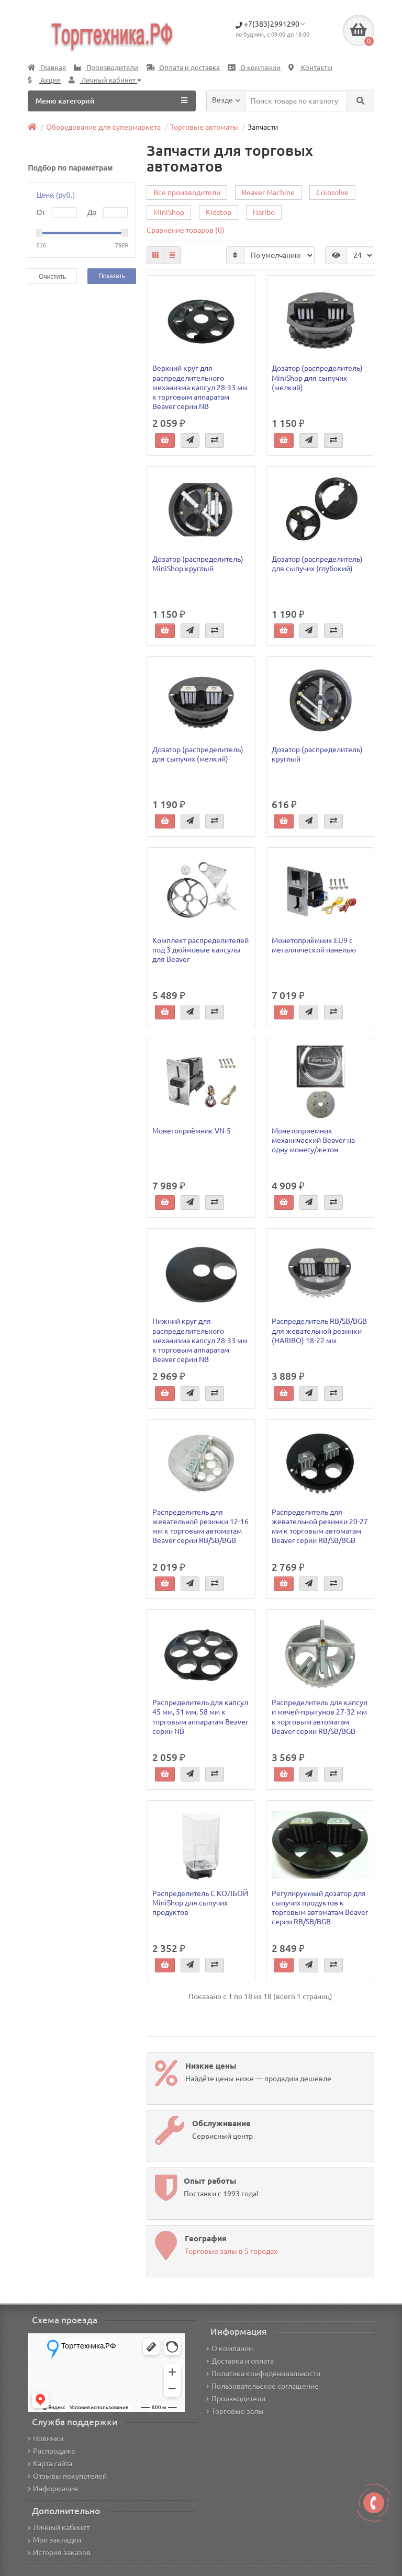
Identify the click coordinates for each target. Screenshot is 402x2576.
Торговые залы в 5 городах (231, 2251)
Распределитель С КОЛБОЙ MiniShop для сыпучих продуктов (200, 1902)
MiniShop (168, 212)
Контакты (310, 68)
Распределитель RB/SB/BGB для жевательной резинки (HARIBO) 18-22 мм (319, 1330)
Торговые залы (235, 2411)
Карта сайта (50, 2463)
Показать (111, 276)
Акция (44, 80)
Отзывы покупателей (67, 2476)
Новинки (45, 2438)
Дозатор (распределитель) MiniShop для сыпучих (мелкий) (317, 377)
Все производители (186, 192)
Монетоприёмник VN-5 (191, 1131)
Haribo (264, 212)
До (91, 212)
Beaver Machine (268, 192)
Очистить (52, 276)
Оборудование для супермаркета (103, 127)
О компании (254, 68)
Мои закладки (54, 2540)
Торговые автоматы (204, 127)
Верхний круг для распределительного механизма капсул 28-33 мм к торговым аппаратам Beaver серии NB (200, 387)
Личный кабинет (59, 2527)
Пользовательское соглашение (262, 2386)
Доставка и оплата (240, 2361)
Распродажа (51, 2451)
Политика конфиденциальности (263, 2373)
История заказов (59, 2552)
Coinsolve (332, 192)
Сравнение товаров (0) (186, 230)
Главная (47, 68)
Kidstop (218, 212)
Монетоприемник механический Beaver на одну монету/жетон (313, 1140)
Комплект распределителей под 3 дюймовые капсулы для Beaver (200, 949)
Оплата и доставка (183, 68)
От (40, 212)
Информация (53, 2488)
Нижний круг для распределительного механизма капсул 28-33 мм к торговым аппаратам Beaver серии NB (200, 1340)
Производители (106, 68)
